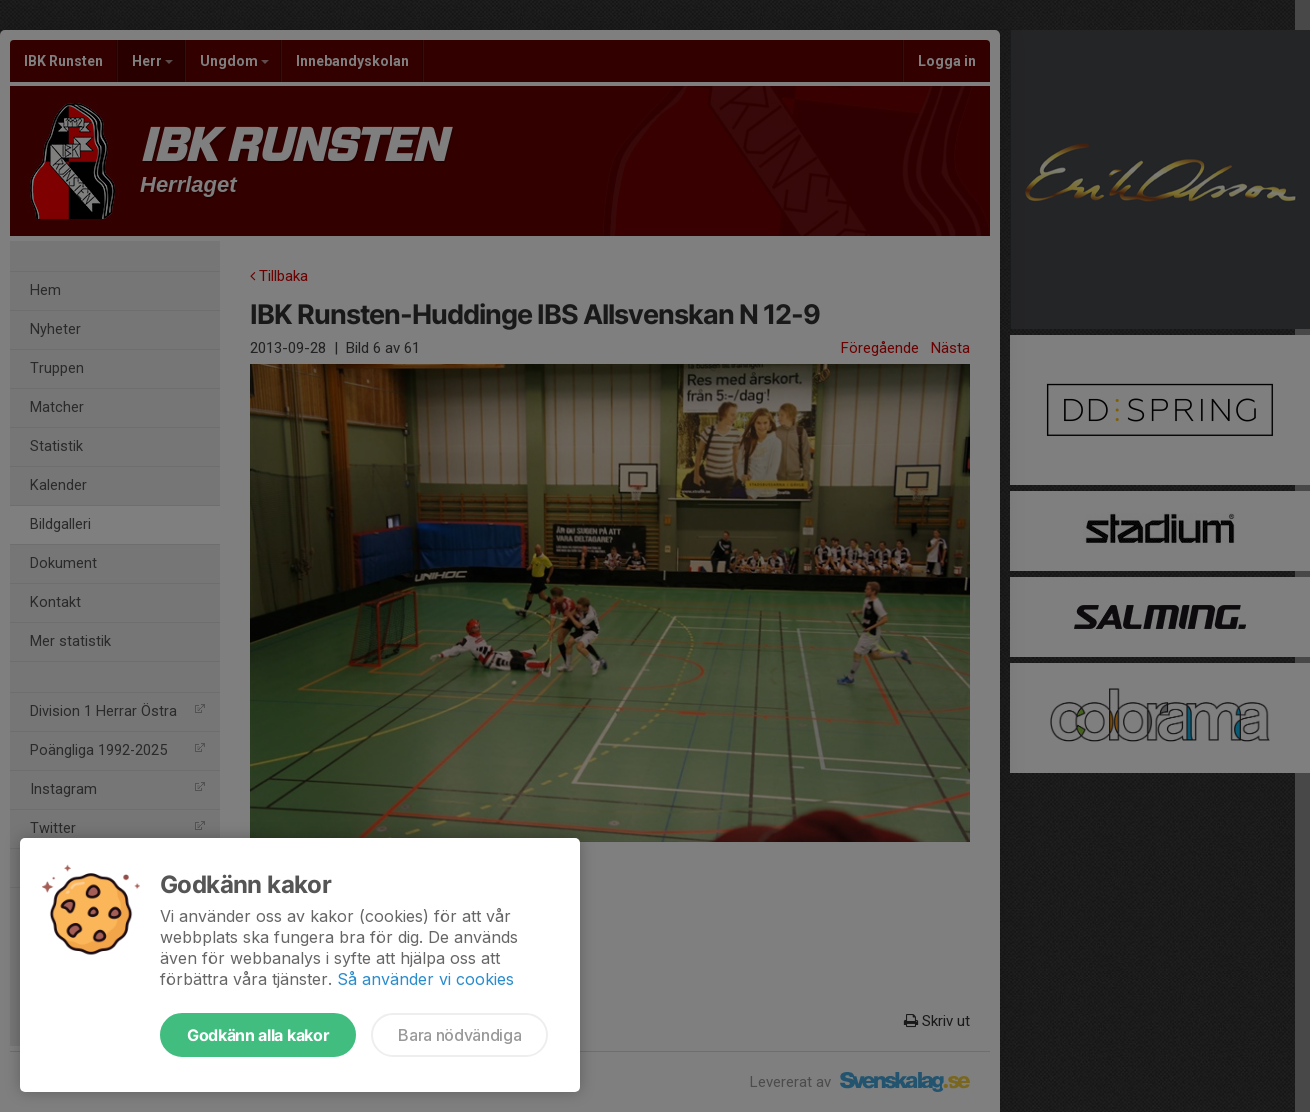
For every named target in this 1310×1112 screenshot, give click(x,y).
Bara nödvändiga (459, 1035)
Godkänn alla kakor (258, 1035)
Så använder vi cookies (425, 979)
